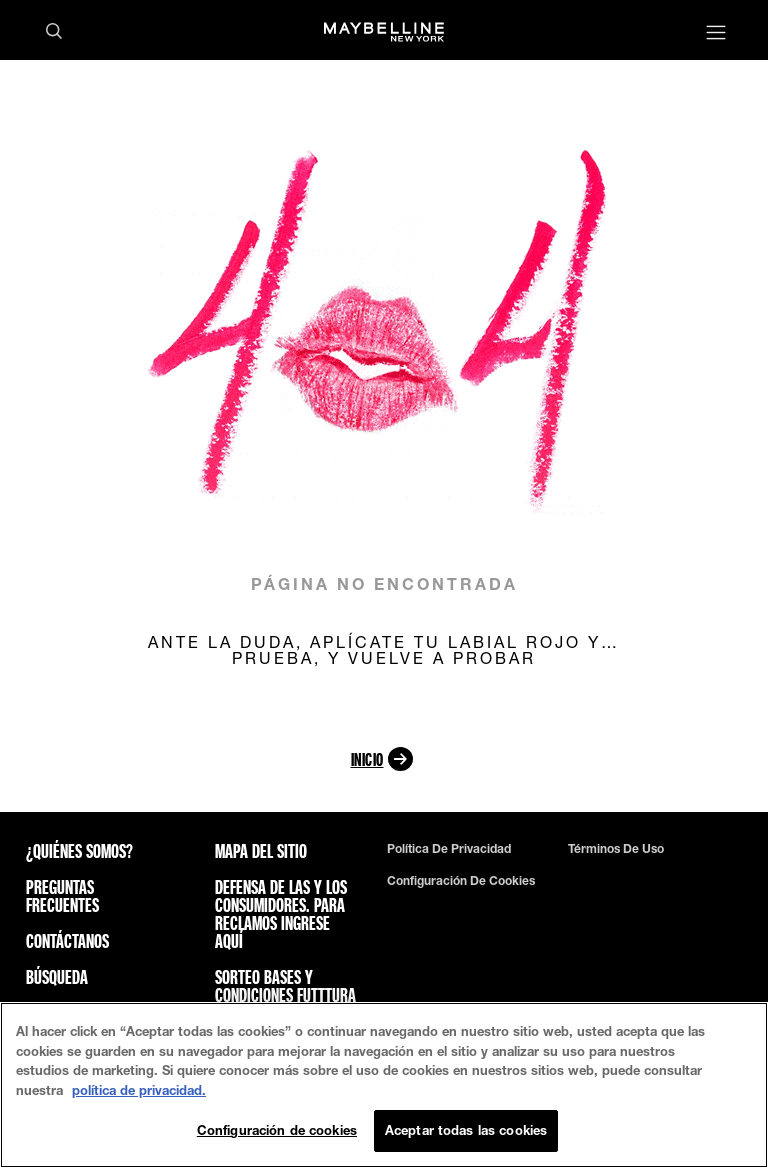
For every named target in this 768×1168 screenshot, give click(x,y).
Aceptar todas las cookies (466, 1130)
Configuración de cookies (461, 881)
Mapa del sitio (261, 851)
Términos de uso (616, 849)
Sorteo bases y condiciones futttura (285, 986)
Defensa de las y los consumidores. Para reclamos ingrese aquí (281, 914)
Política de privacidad (449, 849)
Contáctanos (67, 941)
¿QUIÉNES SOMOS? (79, 851)
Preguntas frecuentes (62, 896)
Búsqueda (57, 977)
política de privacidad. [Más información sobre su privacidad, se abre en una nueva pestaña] (139, 1090)
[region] (384, 1085)
